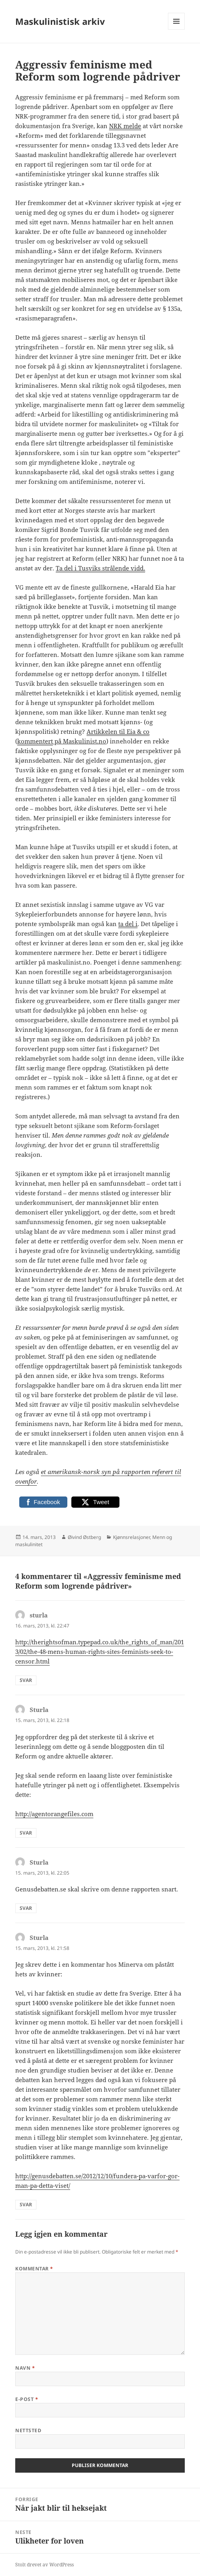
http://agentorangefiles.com (54, 1814)
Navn (25, 2368)
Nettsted (28, 2430)
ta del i (127, 924)
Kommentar (34, 2268)
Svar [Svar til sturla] (26, 1680)
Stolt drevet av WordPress (44, 2564)
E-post (26, 2399)
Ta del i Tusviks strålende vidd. (100, 568)
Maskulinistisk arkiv (60, 21)
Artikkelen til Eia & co (118, 731)
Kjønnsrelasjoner (131, 1537)
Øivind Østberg (84, 1537)
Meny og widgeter (176, 29)
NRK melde (125, 126)
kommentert (35, 741)
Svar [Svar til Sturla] (26, 1832)
